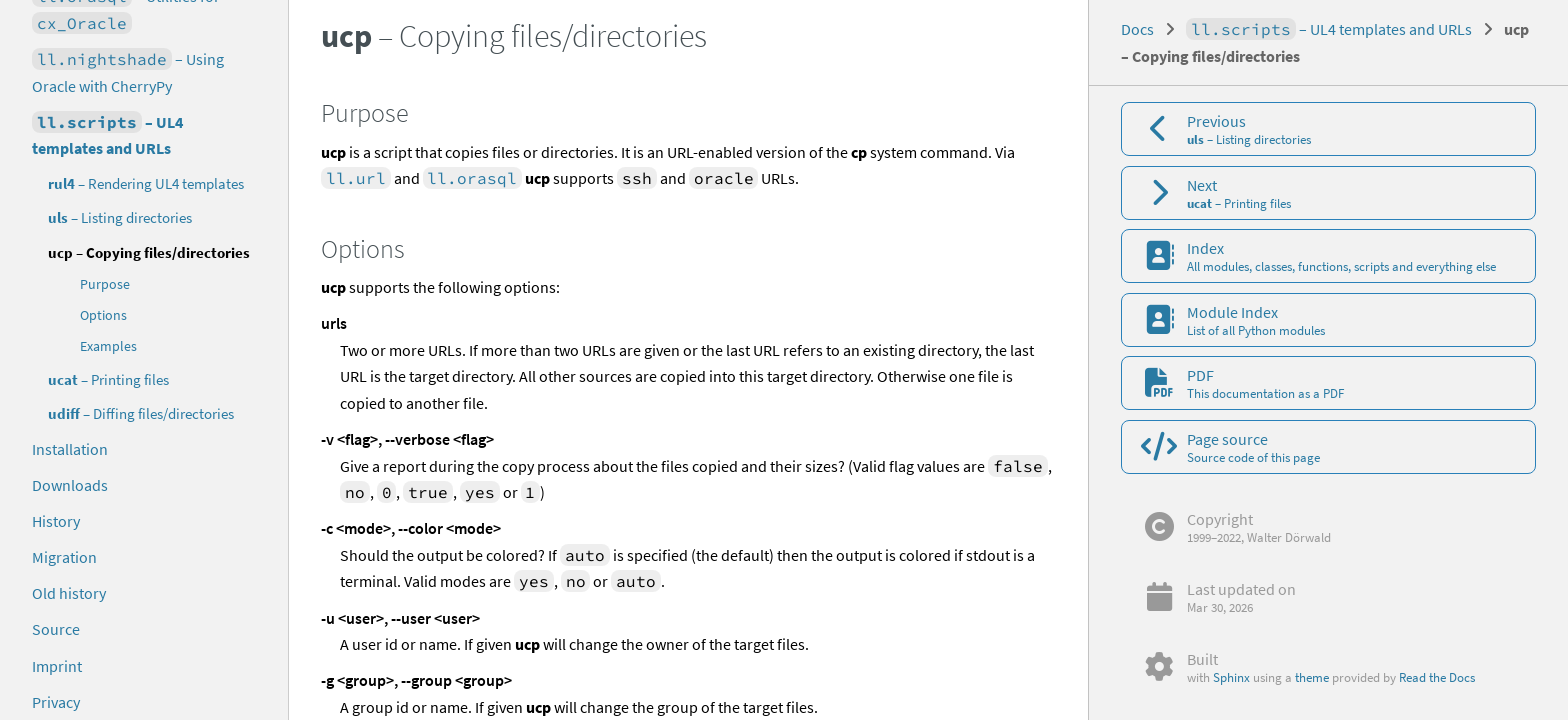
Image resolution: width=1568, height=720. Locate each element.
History (56, 521)
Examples (108, 346)
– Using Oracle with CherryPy (128, 72)
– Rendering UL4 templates (146, 183)
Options (103, 315)
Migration (64, 557)
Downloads (70, 485)
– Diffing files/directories (141, 413)
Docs (1137, 29)
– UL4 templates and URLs (107, 135)
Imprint (57, 666)
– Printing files (108, 379)
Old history (69, 593)
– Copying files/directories (149, 252)
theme (1312, 677)
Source (56, 629)
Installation (70, 449)
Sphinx (1231, 677)
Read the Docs (1437, 677)
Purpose (105, 284)
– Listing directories (120, 217)
